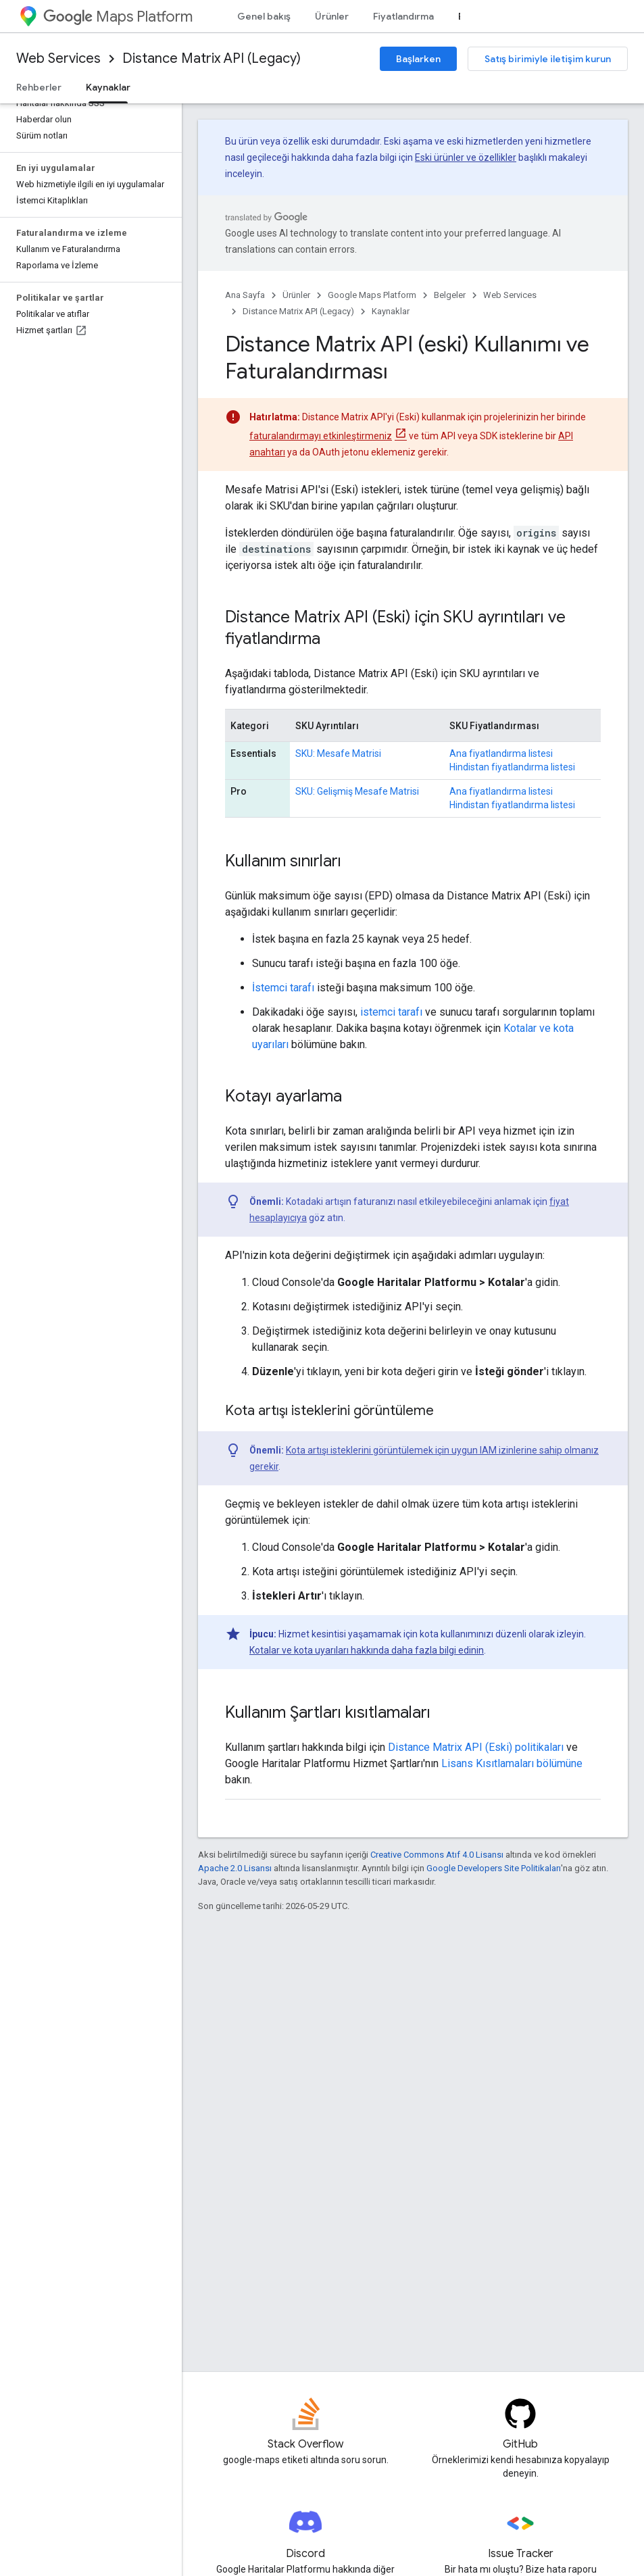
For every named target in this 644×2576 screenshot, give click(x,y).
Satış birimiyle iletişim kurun (548, 59)
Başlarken (418, 59)
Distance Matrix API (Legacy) (211, 58)
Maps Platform (118, 16)
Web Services (58, 58)
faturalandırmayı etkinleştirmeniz (320, 435)
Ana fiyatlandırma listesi (501, 753)
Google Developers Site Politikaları (493, 1868)
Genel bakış (264, 16)
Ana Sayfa (245, 295)
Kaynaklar (391, 311)
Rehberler (38, 87)
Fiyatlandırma (403, 16)
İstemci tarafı (283, 987)
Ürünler (332, 16)
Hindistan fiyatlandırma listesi (512, 767)
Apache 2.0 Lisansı (235, 1868)
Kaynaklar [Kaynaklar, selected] (108, 87)
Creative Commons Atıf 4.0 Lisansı (436, 1855)
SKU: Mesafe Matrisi (338, 753)
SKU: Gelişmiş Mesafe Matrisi (357, 791)
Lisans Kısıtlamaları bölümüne (512, 1763)
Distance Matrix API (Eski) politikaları (476, 1747)
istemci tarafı (391, 1012)
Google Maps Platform (372, 295)
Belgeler (450, 295)
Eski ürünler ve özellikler (465, 157)
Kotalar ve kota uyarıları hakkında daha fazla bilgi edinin (366, 1650)
